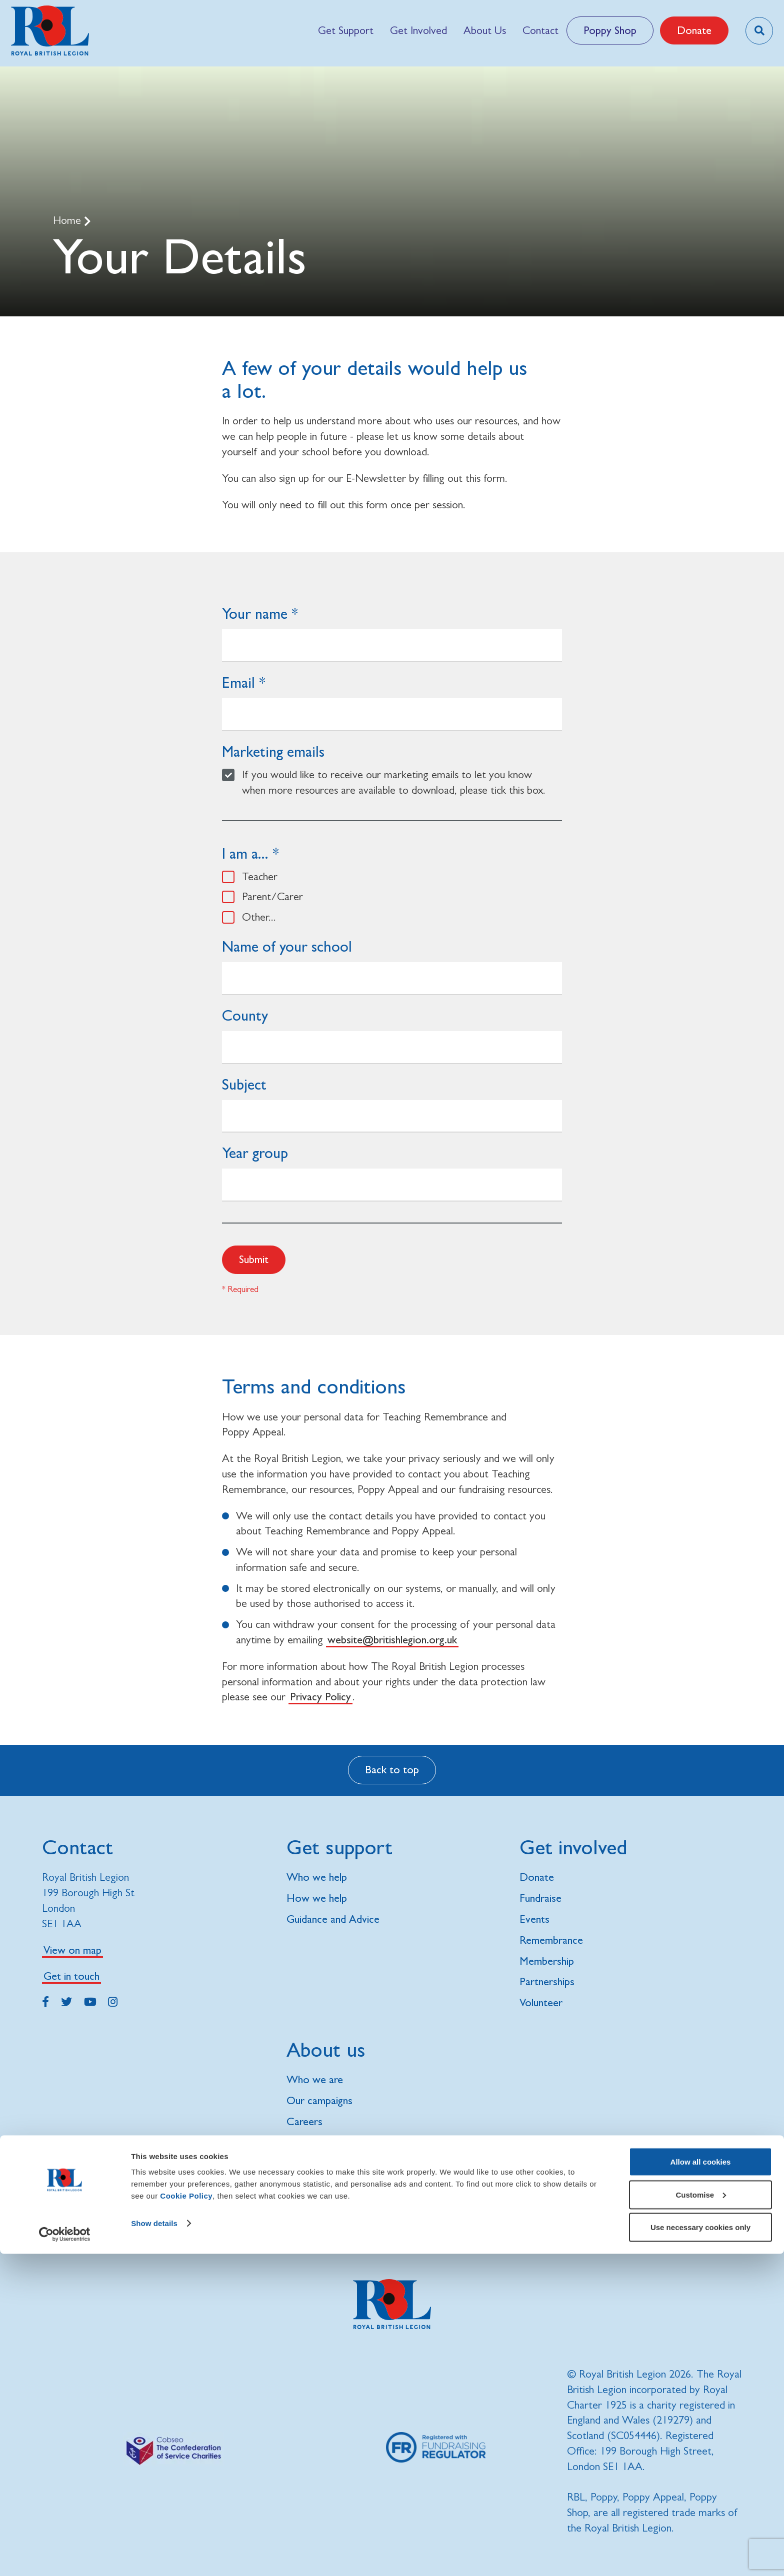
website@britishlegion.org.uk (392, 1639)
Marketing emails (273, 751)
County (245, 1015)
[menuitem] (346, 30)
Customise (701, 2517)
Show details (154, 2545)
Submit (253, 1259)
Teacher (260, 876)
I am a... (245, 853)
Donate (694, 30)
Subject (244, 1084)
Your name (255, 613)
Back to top (392, 1769)
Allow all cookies (700, 2484)
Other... (259, 917)
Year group (255, 1153)
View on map (73, 1950)
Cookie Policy (186, 2518)
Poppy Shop (610, 30)
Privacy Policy (320, 1696)
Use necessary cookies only (700, 2549)
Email (238, 682)
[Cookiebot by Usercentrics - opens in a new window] (64, 2556)
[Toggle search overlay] (759, 30)
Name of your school (287, 946)
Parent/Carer (272, 896)
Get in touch (72, 1976)
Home (68, 220)
